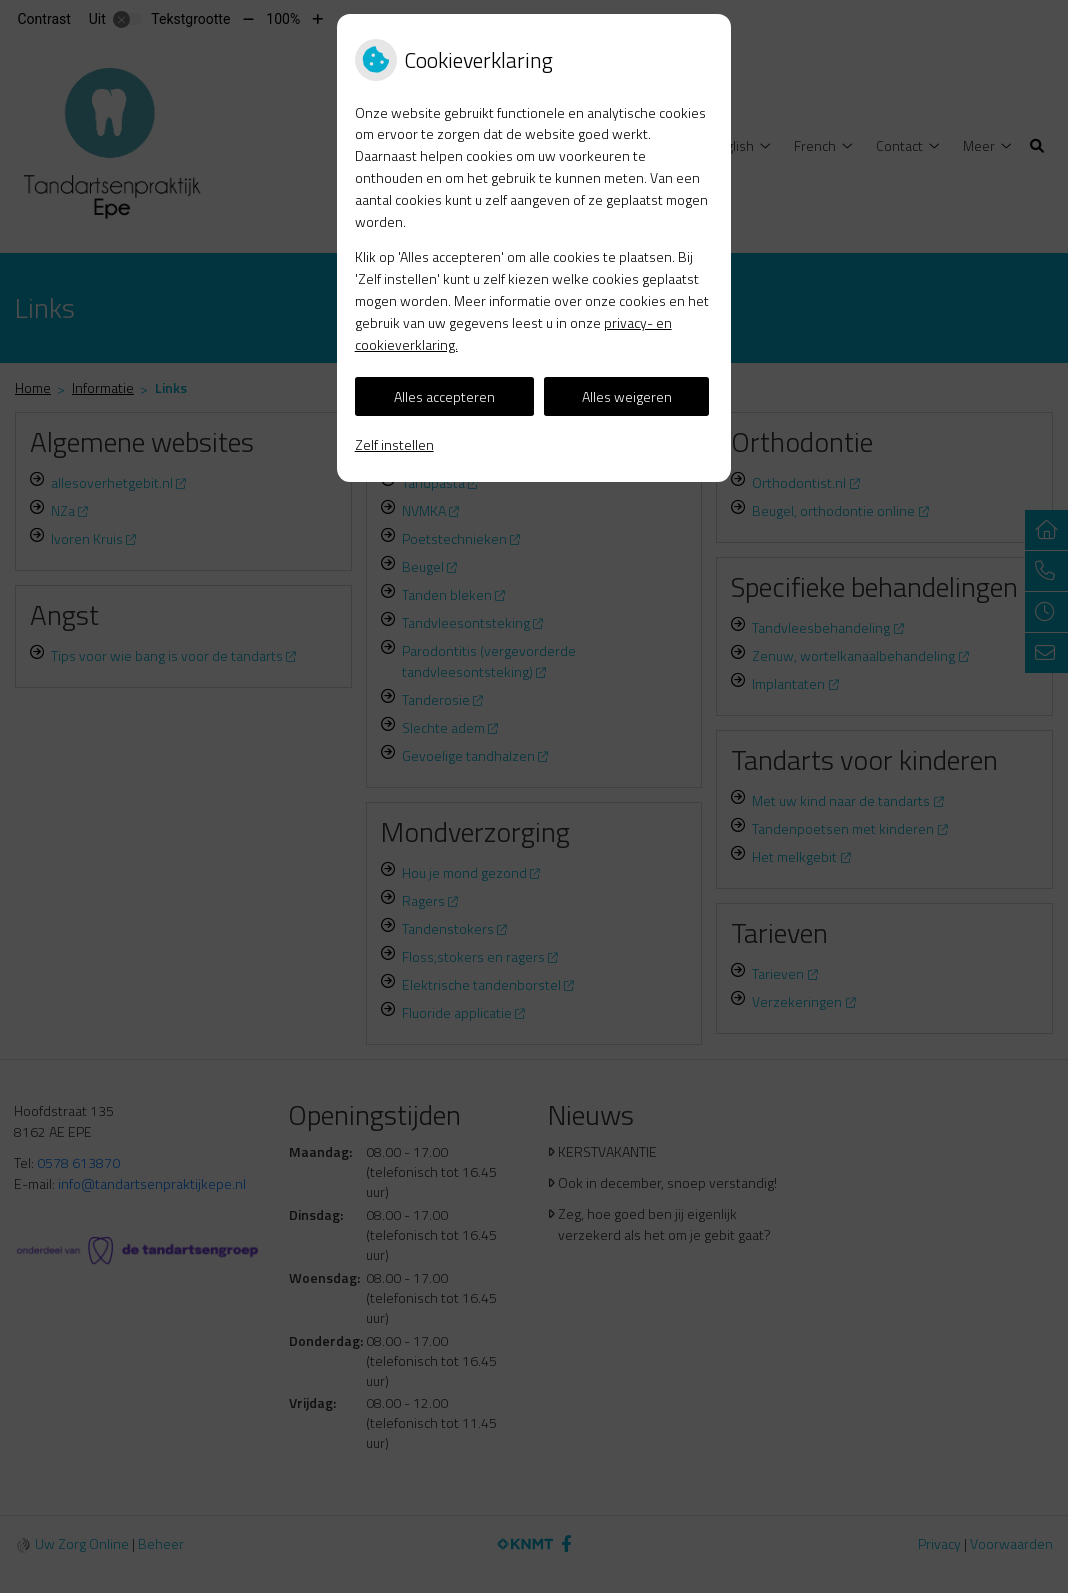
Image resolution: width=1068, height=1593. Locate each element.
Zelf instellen (394, 444)
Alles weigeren (627, 396)
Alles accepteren (444, 396)
